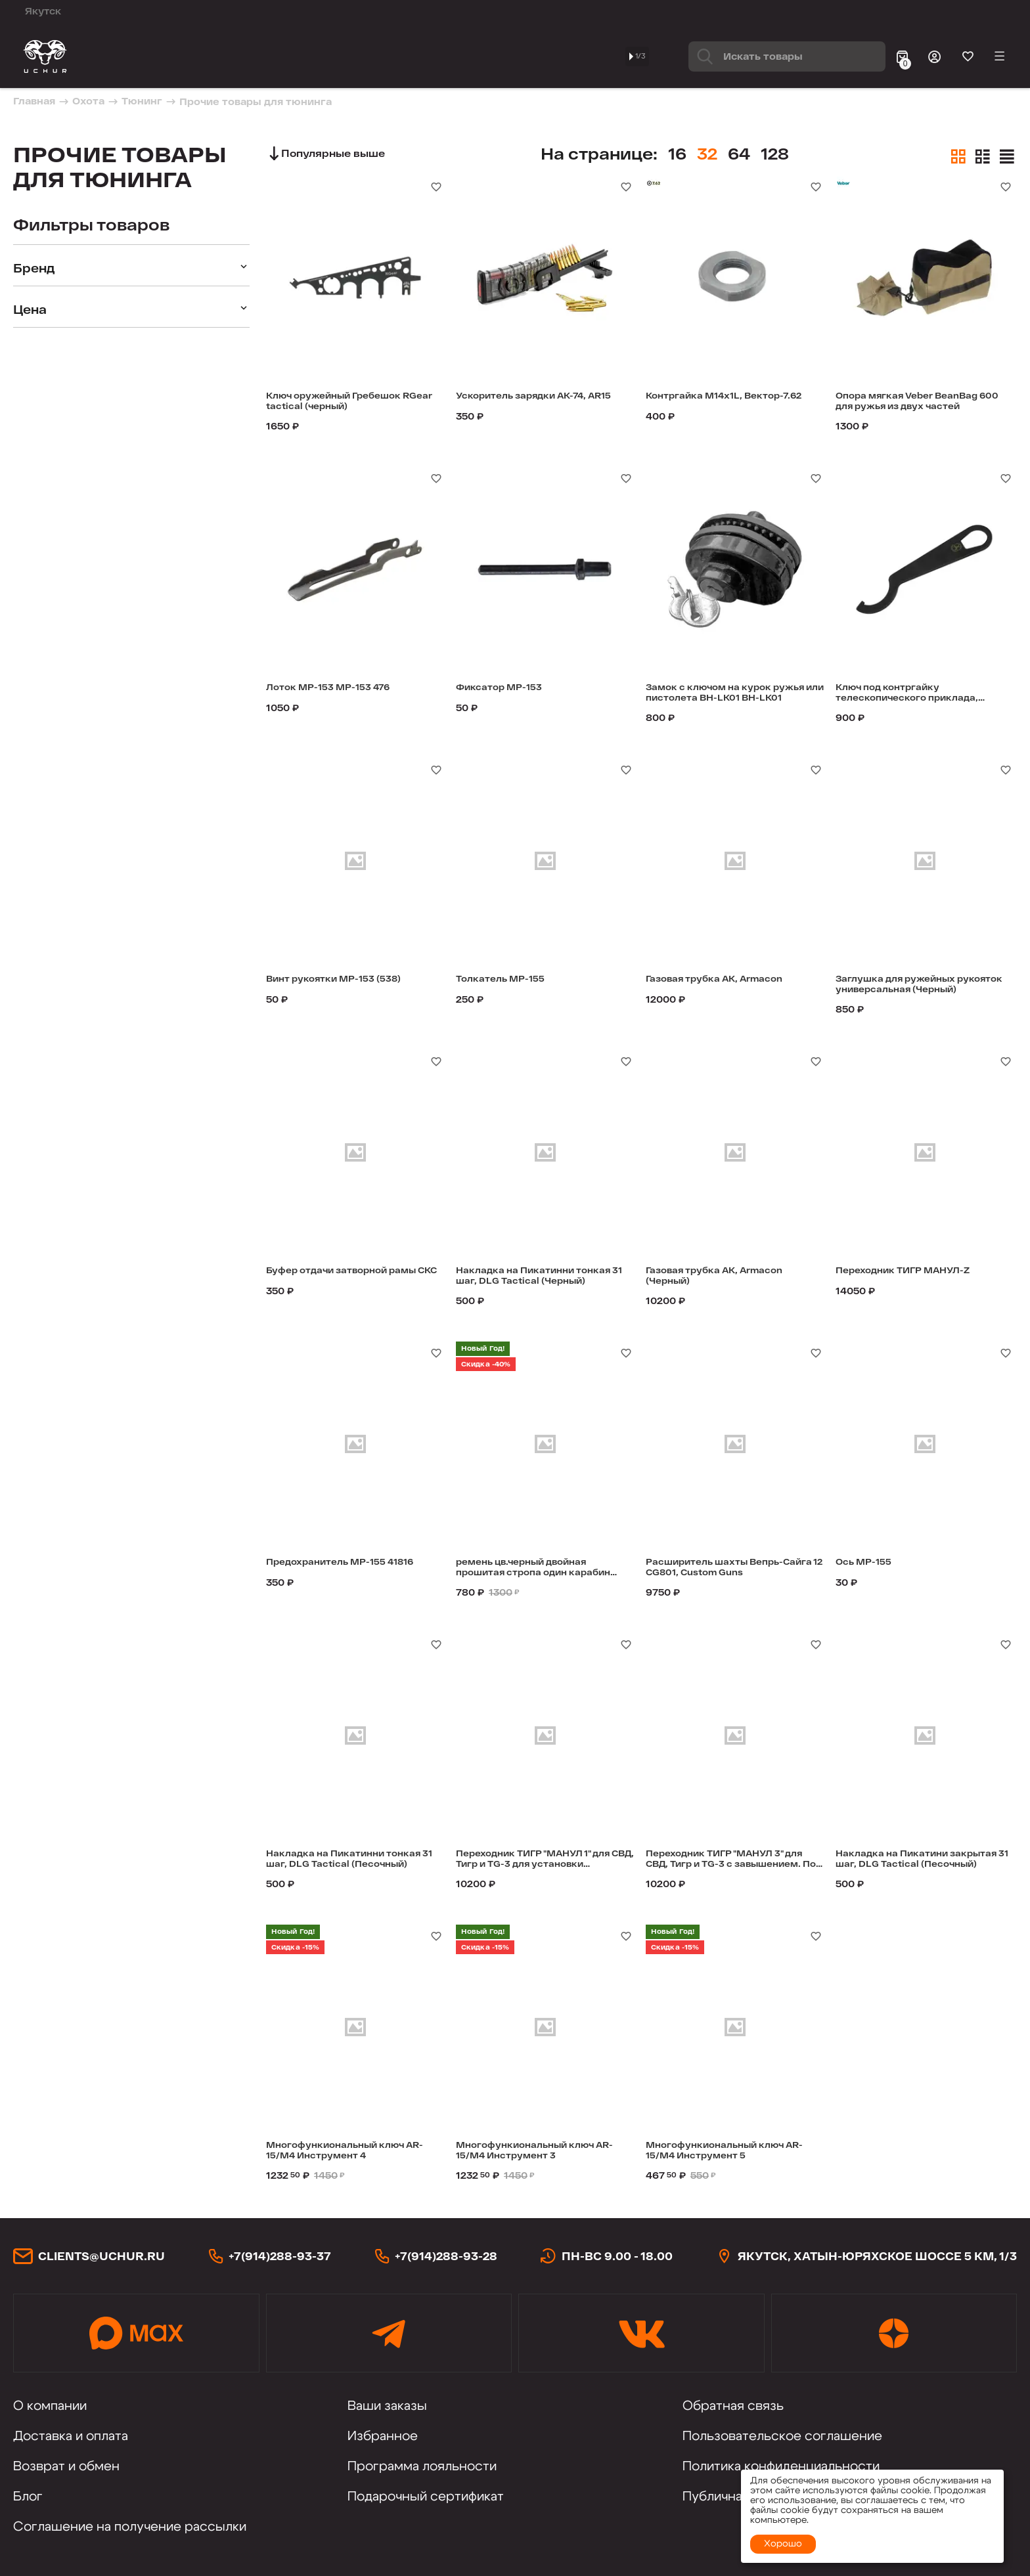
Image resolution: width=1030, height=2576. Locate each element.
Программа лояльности (422, 2466)
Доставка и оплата (70, 2436)
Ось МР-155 (870, 1563)
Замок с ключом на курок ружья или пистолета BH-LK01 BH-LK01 (722, 694)
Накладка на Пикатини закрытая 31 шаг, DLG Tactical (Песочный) (923, 1860)
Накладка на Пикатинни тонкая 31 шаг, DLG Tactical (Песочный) (345, 1860)
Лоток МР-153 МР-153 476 (341, 688)
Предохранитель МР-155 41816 (339, 1569)
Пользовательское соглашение (782, 2436)
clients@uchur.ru (101, 2256)
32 (738, 153)
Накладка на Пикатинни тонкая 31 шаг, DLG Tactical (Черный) (535, 1277)
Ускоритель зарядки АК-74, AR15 (536, 403)
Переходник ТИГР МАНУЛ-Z (917, 1271)
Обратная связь (733, 2405)
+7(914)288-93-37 (280, 2256)
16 (709, 153)
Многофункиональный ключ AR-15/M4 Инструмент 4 (350, 2152)
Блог (28, 2496)
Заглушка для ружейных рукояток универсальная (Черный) (910, 986)
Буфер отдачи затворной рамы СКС (340, 1277)
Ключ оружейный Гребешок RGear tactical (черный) (349, 403)
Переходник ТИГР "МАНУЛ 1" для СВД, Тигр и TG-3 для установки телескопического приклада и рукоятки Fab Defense (543, 1860)
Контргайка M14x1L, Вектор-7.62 (704, 403)
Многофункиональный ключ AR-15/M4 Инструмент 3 (539, 2152)
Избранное (382, 2436)
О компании (50, 2405)
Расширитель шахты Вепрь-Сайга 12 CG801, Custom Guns (731, 1569)
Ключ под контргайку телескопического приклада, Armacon (922, 694)
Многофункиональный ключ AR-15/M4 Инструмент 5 (729, 2152)
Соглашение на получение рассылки (129, 2526)
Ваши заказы (387, 2405)
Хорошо (783, 2543)
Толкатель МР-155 (509, 980)
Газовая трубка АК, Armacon (731, 980)
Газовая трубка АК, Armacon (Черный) (731, 1277)
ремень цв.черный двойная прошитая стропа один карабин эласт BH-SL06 (536, 1569)
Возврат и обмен (66, 2466)
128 (806, 153)
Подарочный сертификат (425, 2496)
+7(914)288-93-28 (446, 2256)
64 (770, 153)
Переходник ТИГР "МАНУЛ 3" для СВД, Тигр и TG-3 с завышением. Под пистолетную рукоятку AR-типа (730, 1860)
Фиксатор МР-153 (508, 688)
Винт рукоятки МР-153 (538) (348, 980)
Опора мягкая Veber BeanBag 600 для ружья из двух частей (923, 403)
